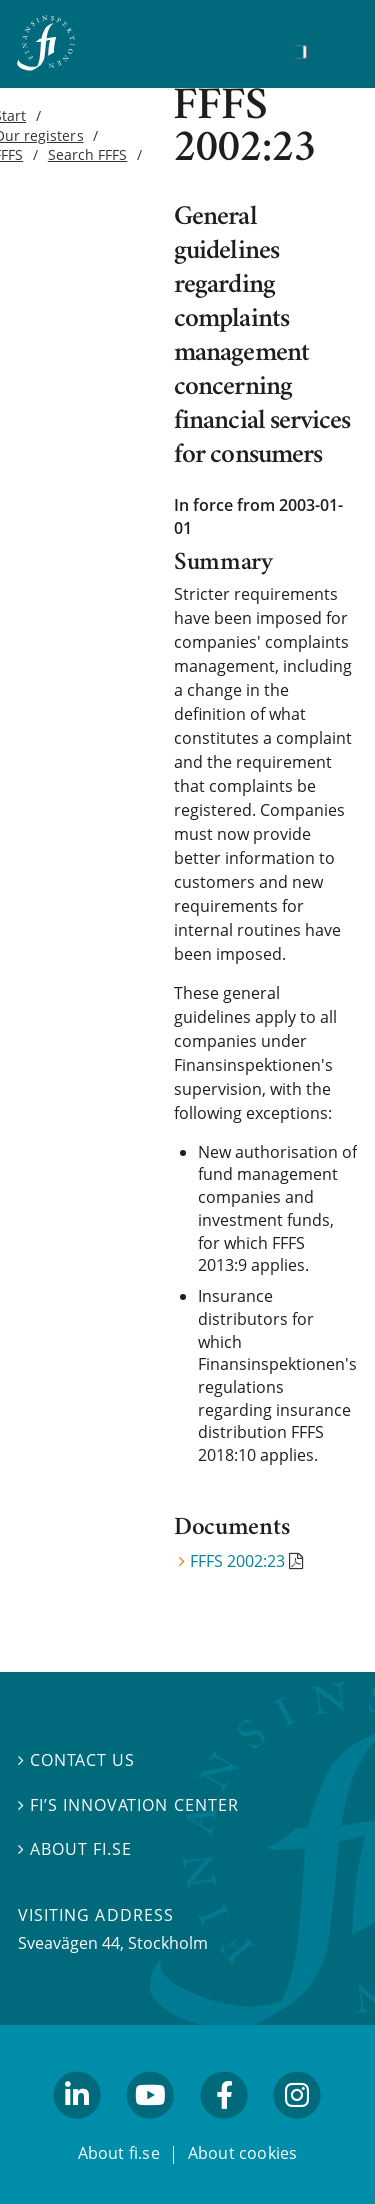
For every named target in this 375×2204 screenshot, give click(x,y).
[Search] (301, 52)
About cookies (243, 2152)
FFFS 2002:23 (237, 1561)
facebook (224, 2127)
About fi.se (75, 1849)
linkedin (77, 2127)
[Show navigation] (332, 49)
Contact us (76, 1760)
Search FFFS (87, 154)
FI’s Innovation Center (128, 1804)
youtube (151, 2127)
